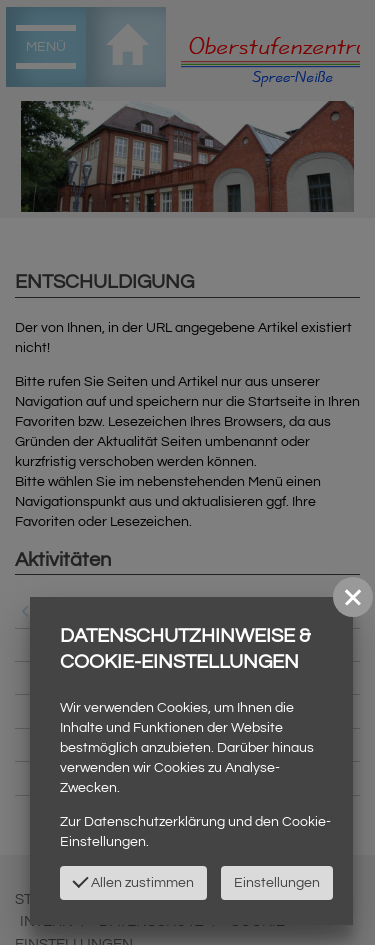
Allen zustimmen (133, 881)
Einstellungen (277, 883)
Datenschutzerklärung (154, 822)
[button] (353, 597)
